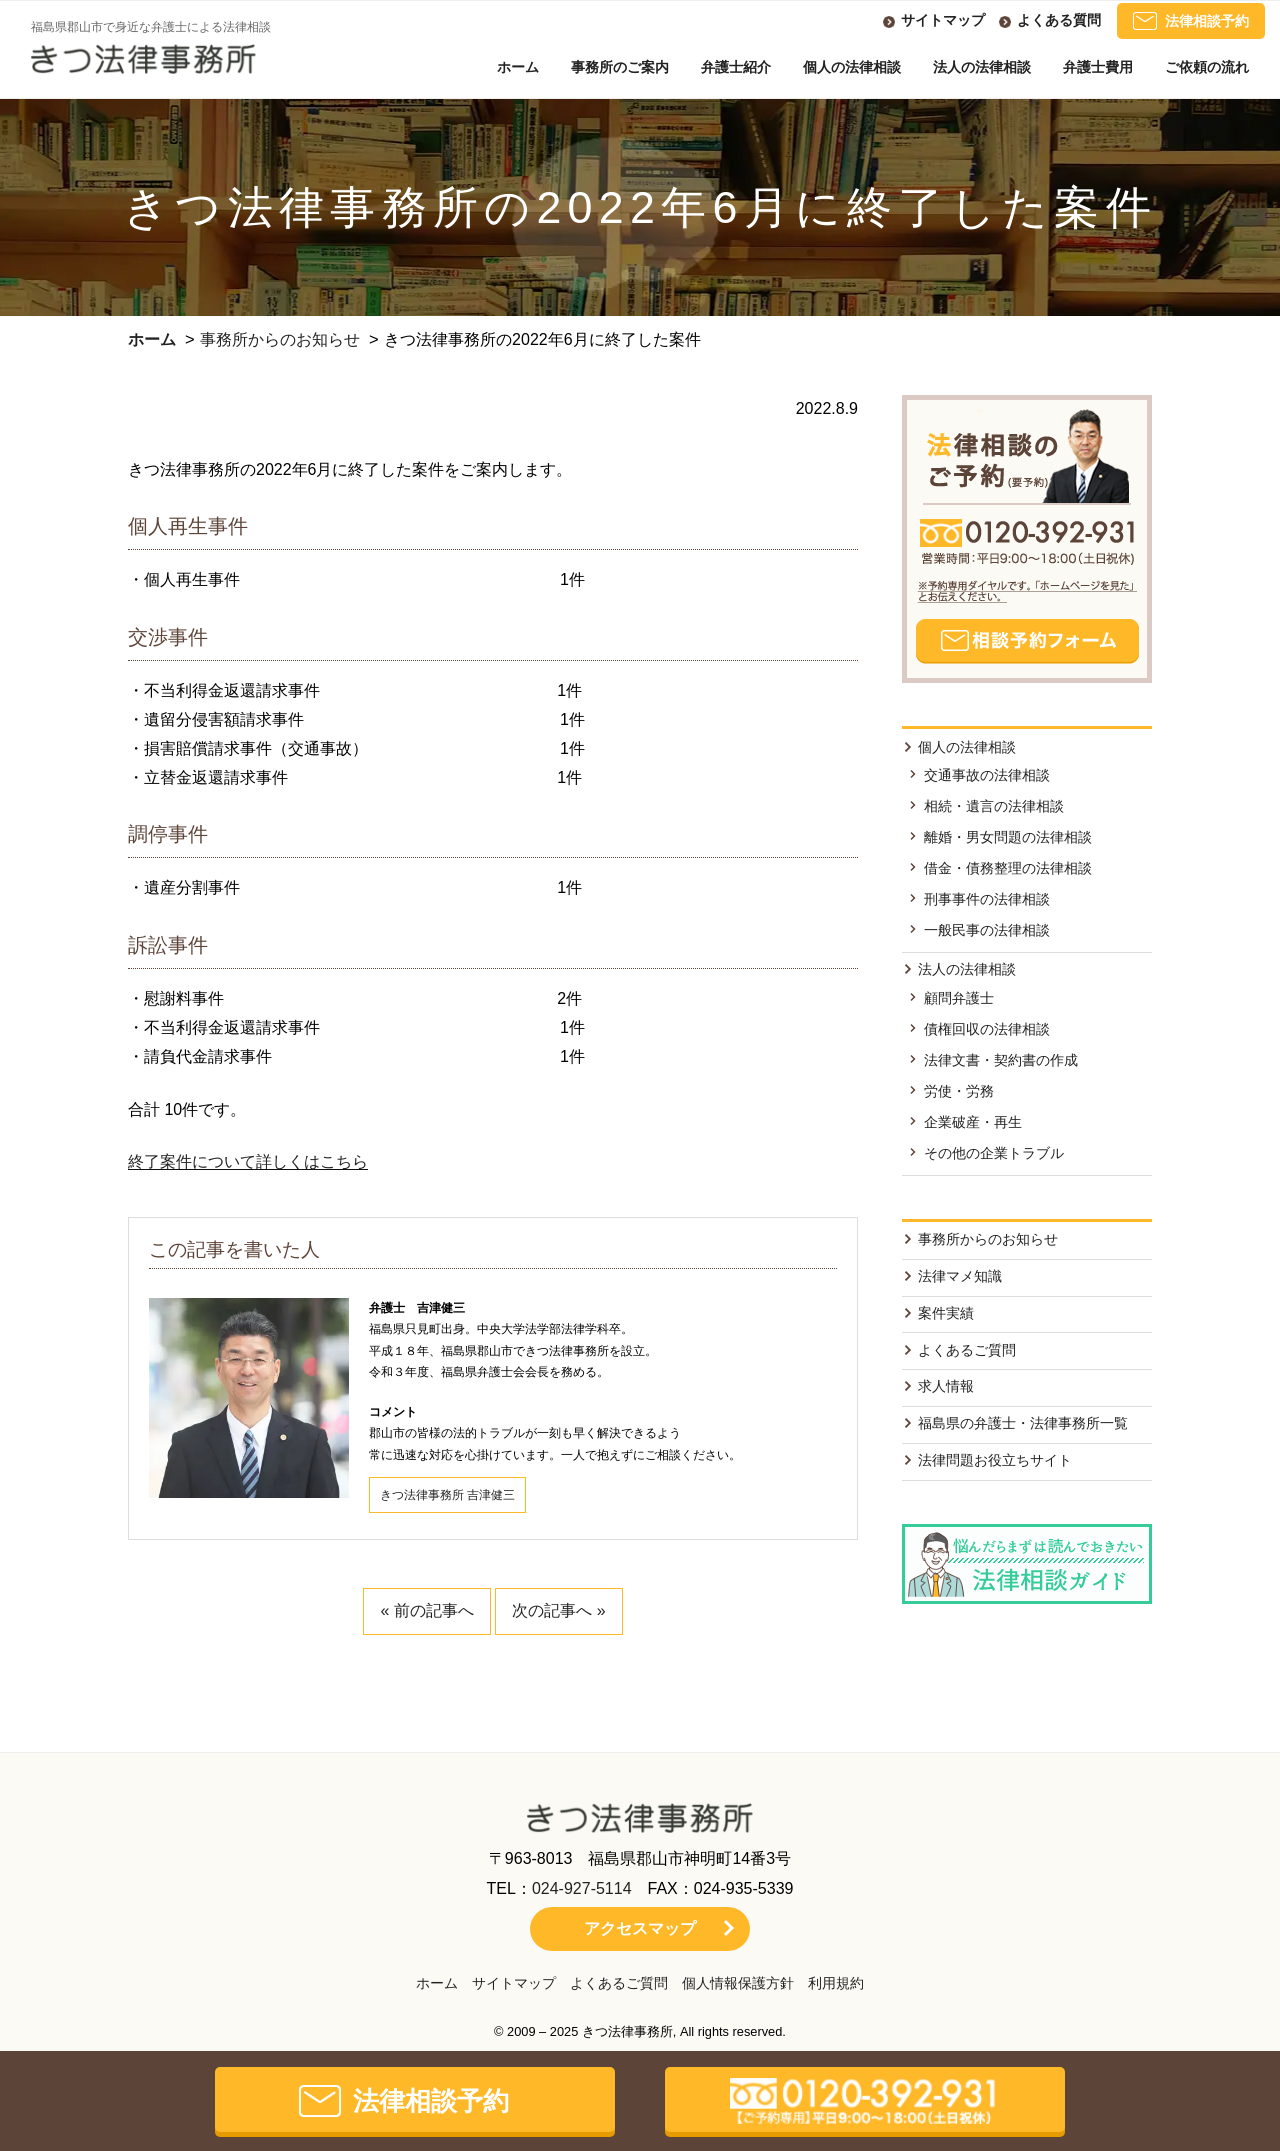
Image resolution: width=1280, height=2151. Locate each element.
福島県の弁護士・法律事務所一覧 (1023, 1423)
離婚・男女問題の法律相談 (1008, 837)
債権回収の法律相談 (987, 1029)
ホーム (518, 67)
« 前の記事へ (426, 1610)
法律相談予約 (1191, 21)
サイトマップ (943, 20)
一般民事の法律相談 (987, 930)
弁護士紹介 (736, 67)
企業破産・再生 (973, 1122)
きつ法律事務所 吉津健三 (447, 1495)
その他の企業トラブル (994, 1153)
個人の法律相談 (852, 67)
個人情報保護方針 (738, 1983)
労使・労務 (959, 1091)
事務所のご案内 (620, 67)
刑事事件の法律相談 (987, 899)
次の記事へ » (558, 1610)
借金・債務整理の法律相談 (1008, 868)
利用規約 (836, 1983)
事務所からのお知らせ (280, 339)
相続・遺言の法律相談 (994, 806)
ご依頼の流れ (1207, 67)
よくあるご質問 (967, 1350)
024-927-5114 (582, 1888)
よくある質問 (1059, 20)
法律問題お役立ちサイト (995, 1460)
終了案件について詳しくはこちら (248, 1161)
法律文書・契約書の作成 (1001, 1060)
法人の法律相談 (982, 67)
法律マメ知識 (960, 1276)
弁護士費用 (1098, 67)
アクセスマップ (640, 1928)
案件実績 (946, 1313)
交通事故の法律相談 (987, 775)
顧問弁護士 (959, 998)
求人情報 (946, 1386)
